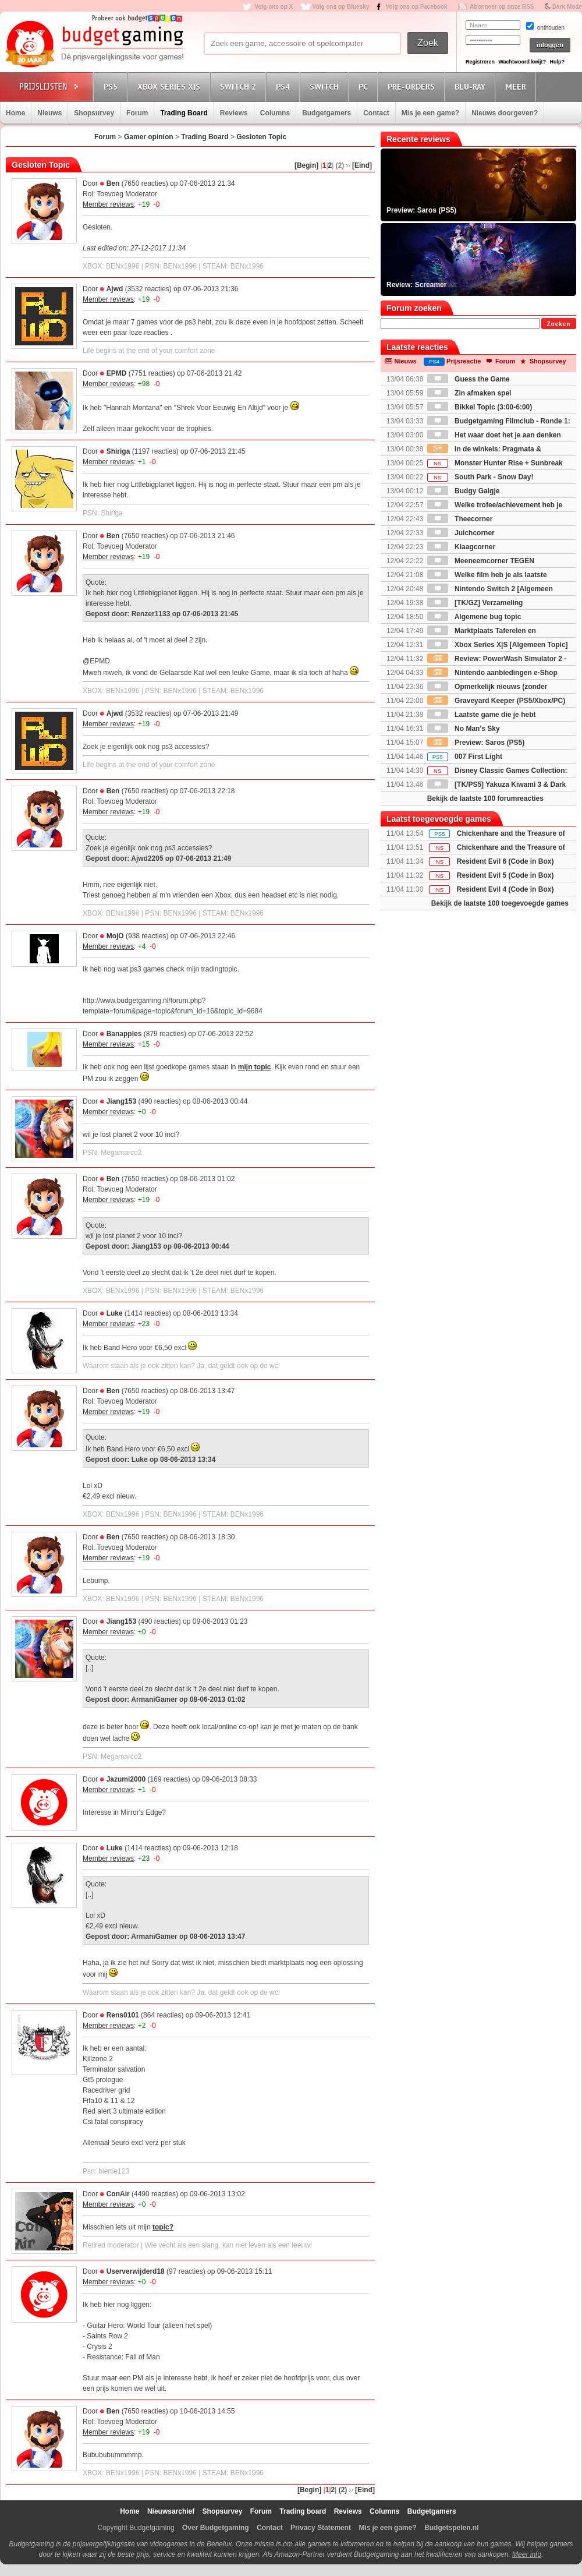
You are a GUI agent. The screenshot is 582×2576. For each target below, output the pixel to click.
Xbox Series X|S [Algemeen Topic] (497, 645)
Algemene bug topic (474, 617)
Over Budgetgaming (215, 2528)
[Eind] (362, 165)
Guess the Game (468, 379)
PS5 (112, 86)
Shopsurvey (94, 113)
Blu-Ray (472, 86)
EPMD (117, 373)
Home (15, 113)
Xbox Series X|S (170, 86)
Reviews (234, 113)
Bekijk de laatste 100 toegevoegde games (500, 903)
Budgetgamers (326, 113)
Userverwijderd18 (136, 2271)
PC (365, 86)
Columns (275, 113)
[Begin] (306, 165)
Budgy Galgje (463, 491)
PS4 (284, 86)
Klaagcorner (461, 547)
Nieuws (49, 113)
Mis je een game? (430, 113)
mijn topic (254, 1067)
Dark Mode (567, 6)
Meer (517, 86)
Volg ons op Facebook (417, 6)
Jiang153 (121, 1101)
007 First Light (464, 756)
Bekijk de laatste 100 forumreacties (485, 798)
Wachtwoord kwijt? (522, 62)
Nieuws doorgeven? (504, 113)
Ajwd (115, 289)
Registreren (480, 62)
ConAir (118, 2194)
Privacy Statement (320, 2528)
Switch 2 (240, 86)
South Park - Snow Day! (480, 477)
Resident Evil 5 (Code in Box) (505, 875)
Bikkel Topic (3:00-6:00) (480, 407)
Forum (137, 113)
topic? (162, 2227)
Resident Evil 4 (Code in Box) (505, 889)
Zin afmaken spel (469, 393)
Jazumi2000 (126, 1779)
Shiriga (118, 451)
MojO (115, 936)
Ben (113, 183)
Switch (326, 86)
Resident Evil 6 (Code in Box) (505, 861)
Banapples (124, 1034)
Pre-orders (413, 86)
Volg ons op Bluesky (341, 6)
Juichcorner (461, 533)
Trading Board (183, 113)
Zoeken (558, 324)
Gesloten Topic (261, 137)
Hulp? (557, 62)
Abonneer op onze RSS (502, 6)
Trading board (302, 2511)
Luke (115, 1313)
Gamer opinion (148, 137)
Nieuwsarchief (170, 2511)
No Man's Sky (463, 729)
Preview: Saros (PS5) (475, 742)
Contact (376, 113)
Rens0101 (123, 2015)
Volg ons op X (273, 6)
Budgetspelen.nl (451, 2528)
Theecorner (460, 519)
